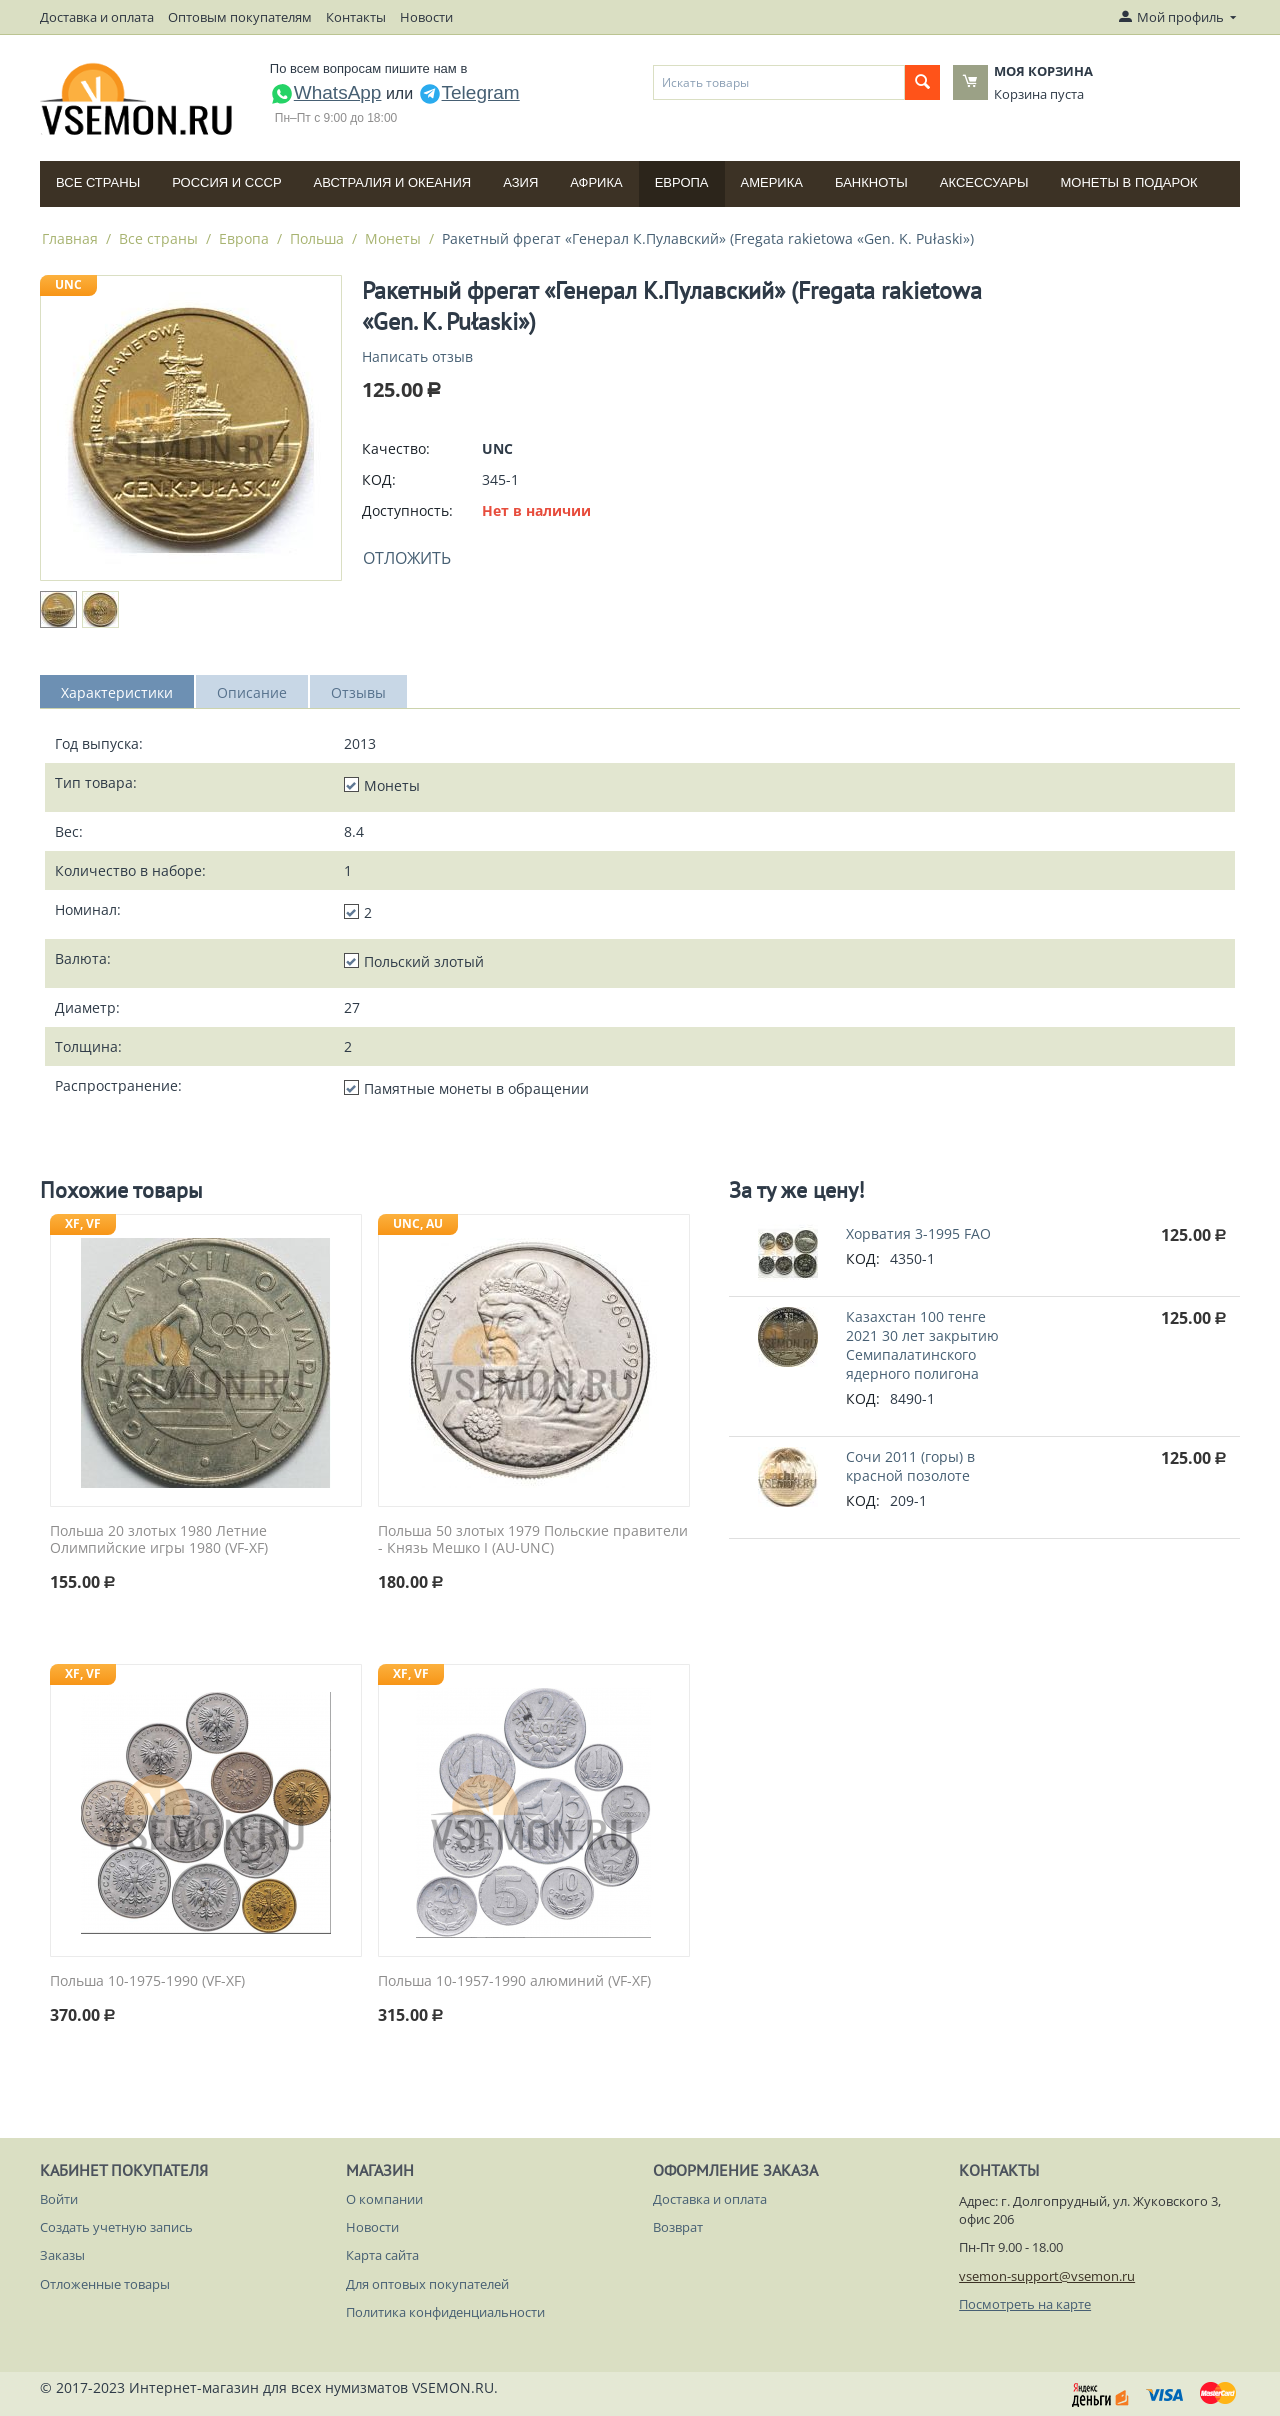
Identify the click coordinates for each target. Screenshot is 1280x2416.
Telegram (469, 92)
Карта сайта (382, 2255)
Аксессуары (984, 182)
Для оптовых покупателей (427, 2284)
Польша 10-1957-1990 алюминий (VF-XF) (514, 1981)
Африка (596, 182)
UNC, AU (418, 1223)
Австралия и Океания (393, 182)
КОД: (379, 479)
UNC (68, 284)
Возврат (678, 2227)
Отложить (407, 558)
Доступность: (407, 510)
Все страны (98, 182)
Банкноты (871, 182)
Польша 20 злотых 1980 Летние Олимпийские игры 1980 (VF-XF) (159, 1540)
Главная (70, 238)
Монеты (393, 238)
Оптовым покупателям (240, 17)
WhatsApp (326, 92)
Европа (682, 182)
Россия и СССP (226, 182)
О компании (384, 2199)
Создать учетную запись (116, 2227)
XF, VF (83, 1223)
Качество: (396, 448)
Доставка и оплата (97, 17)
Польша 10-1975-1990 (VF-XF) (147, 1981)
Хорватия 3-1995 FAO (918, 1233)
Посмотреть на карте (1025, 2304)
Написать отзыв (417, 356)
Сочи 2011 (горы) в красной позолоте (910, 1466)
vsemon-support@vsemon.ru (1047, 2276)
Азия (520, 182)
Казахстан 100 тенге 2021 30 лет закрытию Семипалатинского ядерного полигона (922, 1345)
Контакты (356, 17)
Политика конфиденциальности (445, 2312)
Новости (426, 17)
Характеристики (117, 692)
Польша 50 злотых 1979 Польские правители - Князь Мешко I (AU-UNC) (533, 1540)
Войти (59, 2199)
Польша (317, 238)
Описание (252, 692)
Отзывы (358, 692)
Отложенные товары (105, 2284)
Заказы (62, 2255)
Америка (772, 182)
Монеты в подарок (1129, 182)
